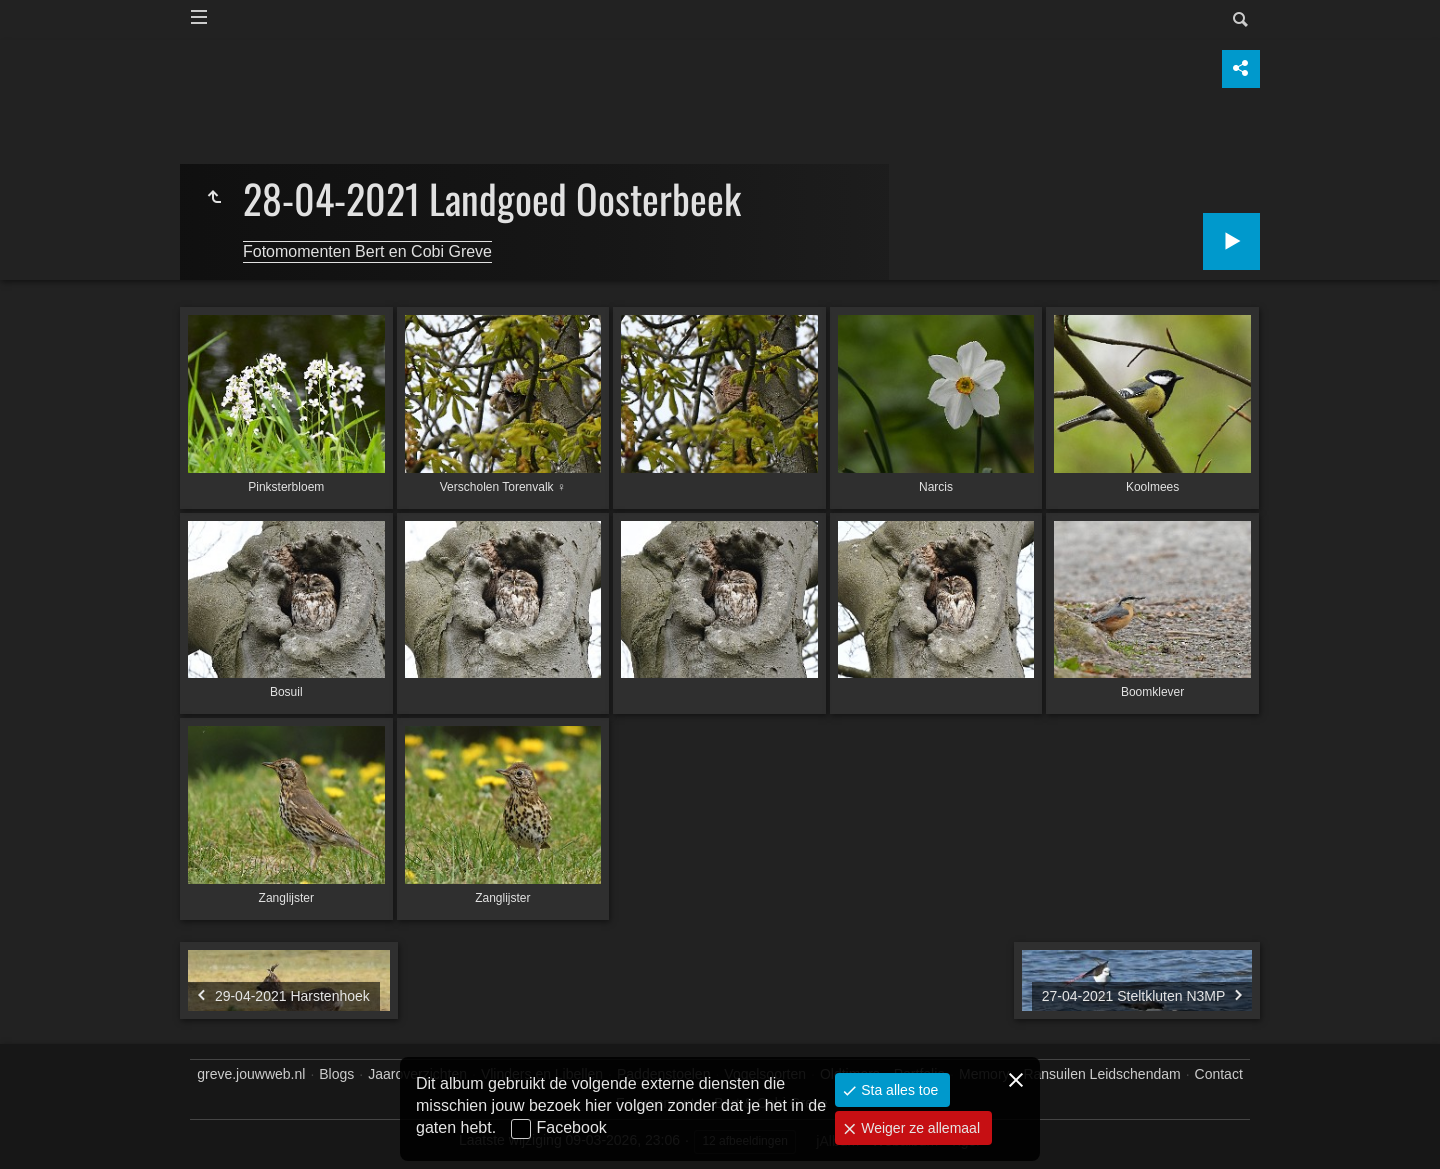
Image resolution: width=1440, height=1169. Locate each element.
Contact (1219, 1074)
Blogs (336, 1074)
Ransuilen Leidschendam (1101, 1074)
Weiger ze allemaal (918, 1128)
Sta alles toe (897, 1090)
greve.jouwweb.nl (251, 1074)
